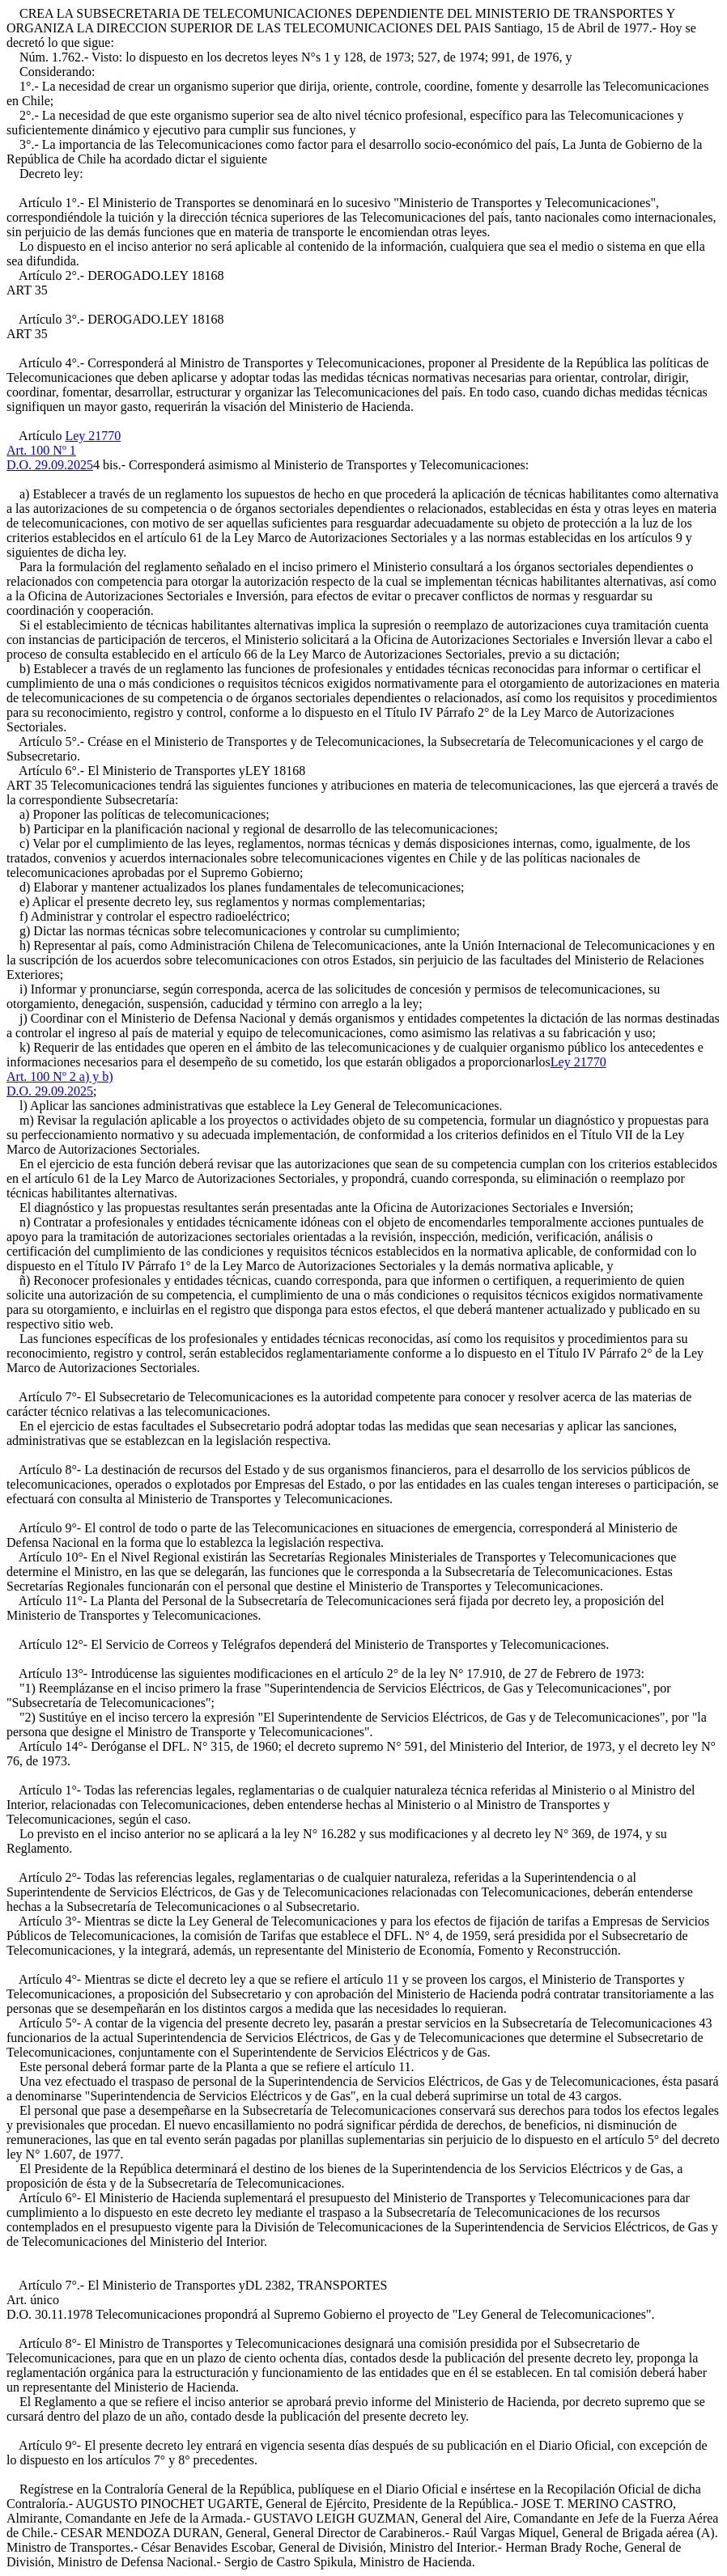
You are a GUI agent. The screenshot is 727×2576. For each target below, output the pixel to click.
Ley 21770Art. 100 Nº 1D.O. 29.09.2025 (63, 450)
